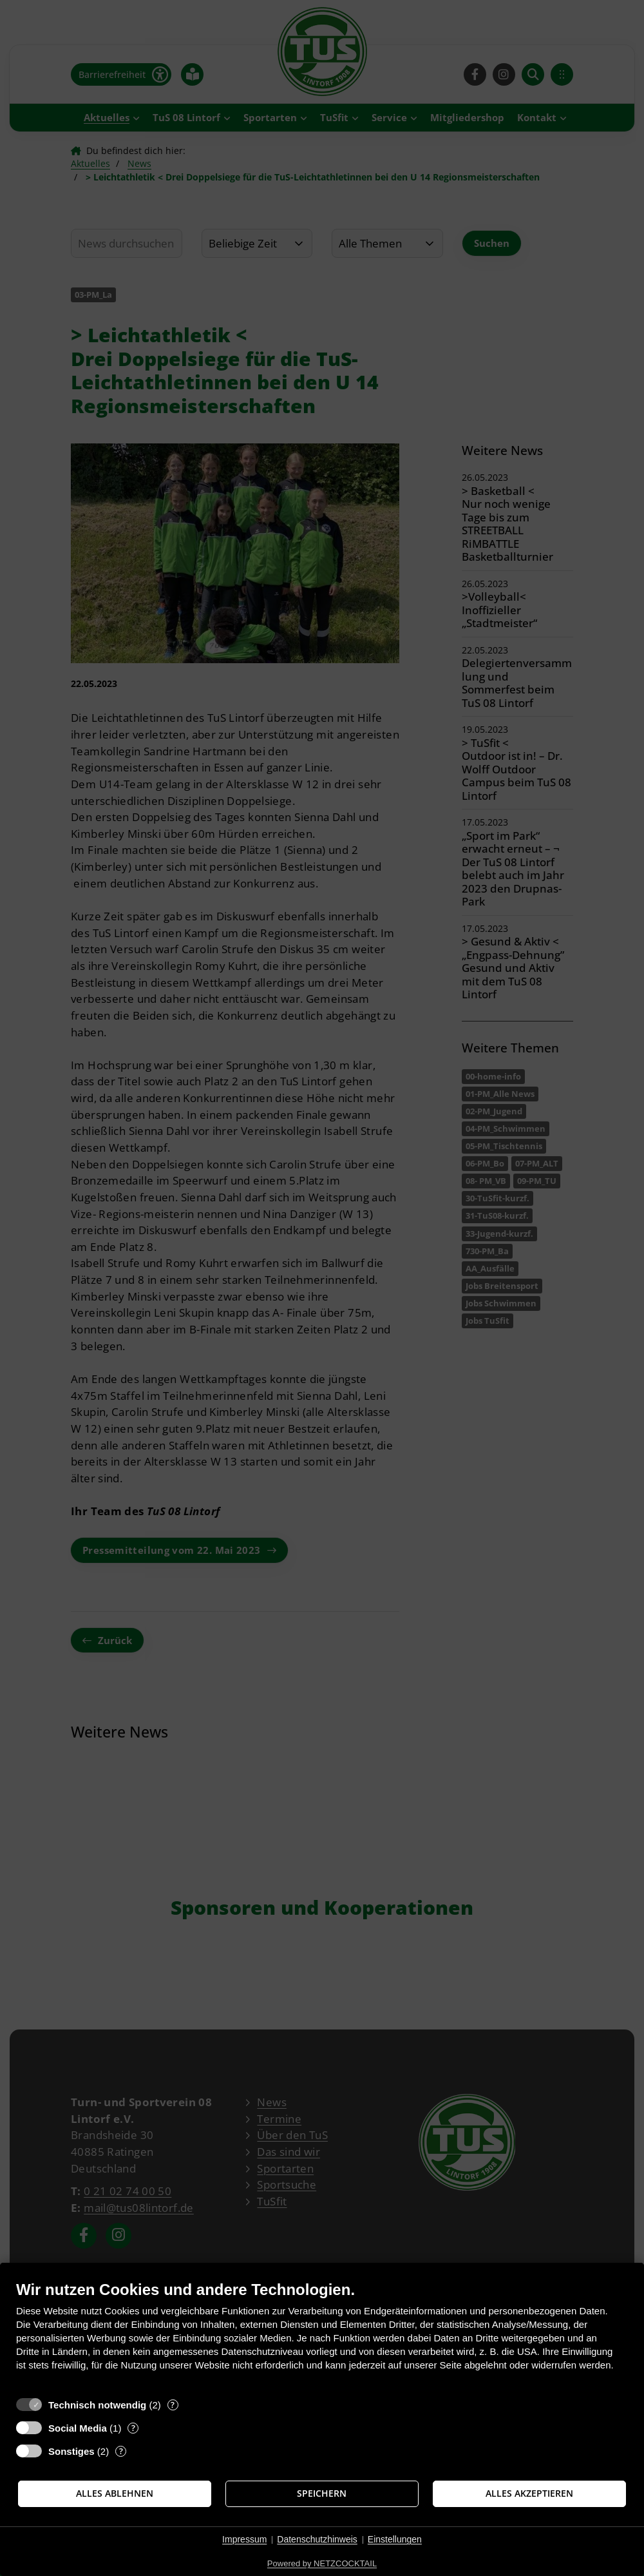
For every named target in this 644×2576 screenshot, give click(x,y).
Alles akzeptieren (529, 2493)
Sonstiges (71, 2451)
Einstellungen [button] (395, 2539)
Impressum (244, 2539)
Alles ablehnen (114, 2493)
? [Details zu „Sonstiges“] (121, 2451)
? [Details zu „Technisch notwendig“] (173, 2404)
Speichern (321, 2493)
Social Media (77, 2428)
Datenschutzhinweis (317, 2539)
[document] (322, 2335)
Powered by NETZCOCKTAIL (322, 2563)
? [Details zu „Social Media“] (133, 2428)
